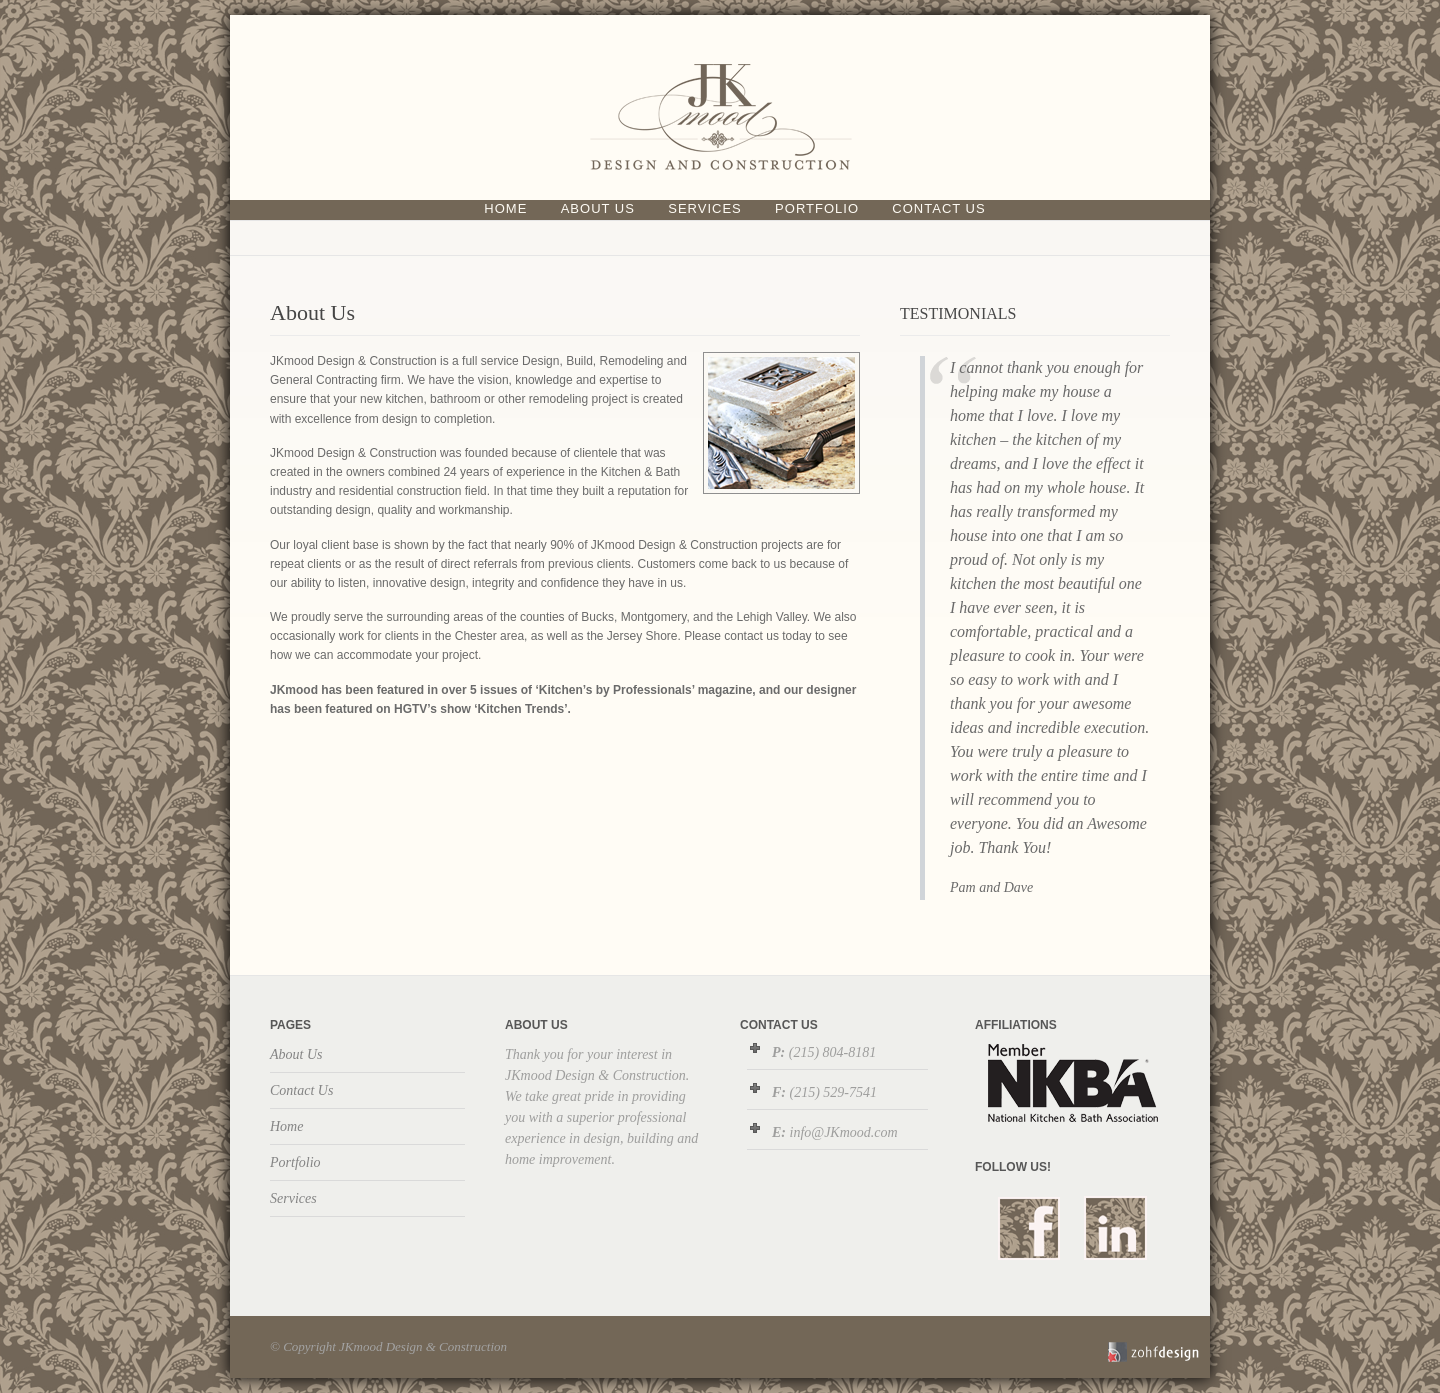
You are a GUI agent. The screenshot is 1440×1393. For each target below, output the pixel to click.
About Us (598, 208)
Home (505, 208)
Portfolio (817, 208)
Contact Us (938, 208)
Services (705, 208)
